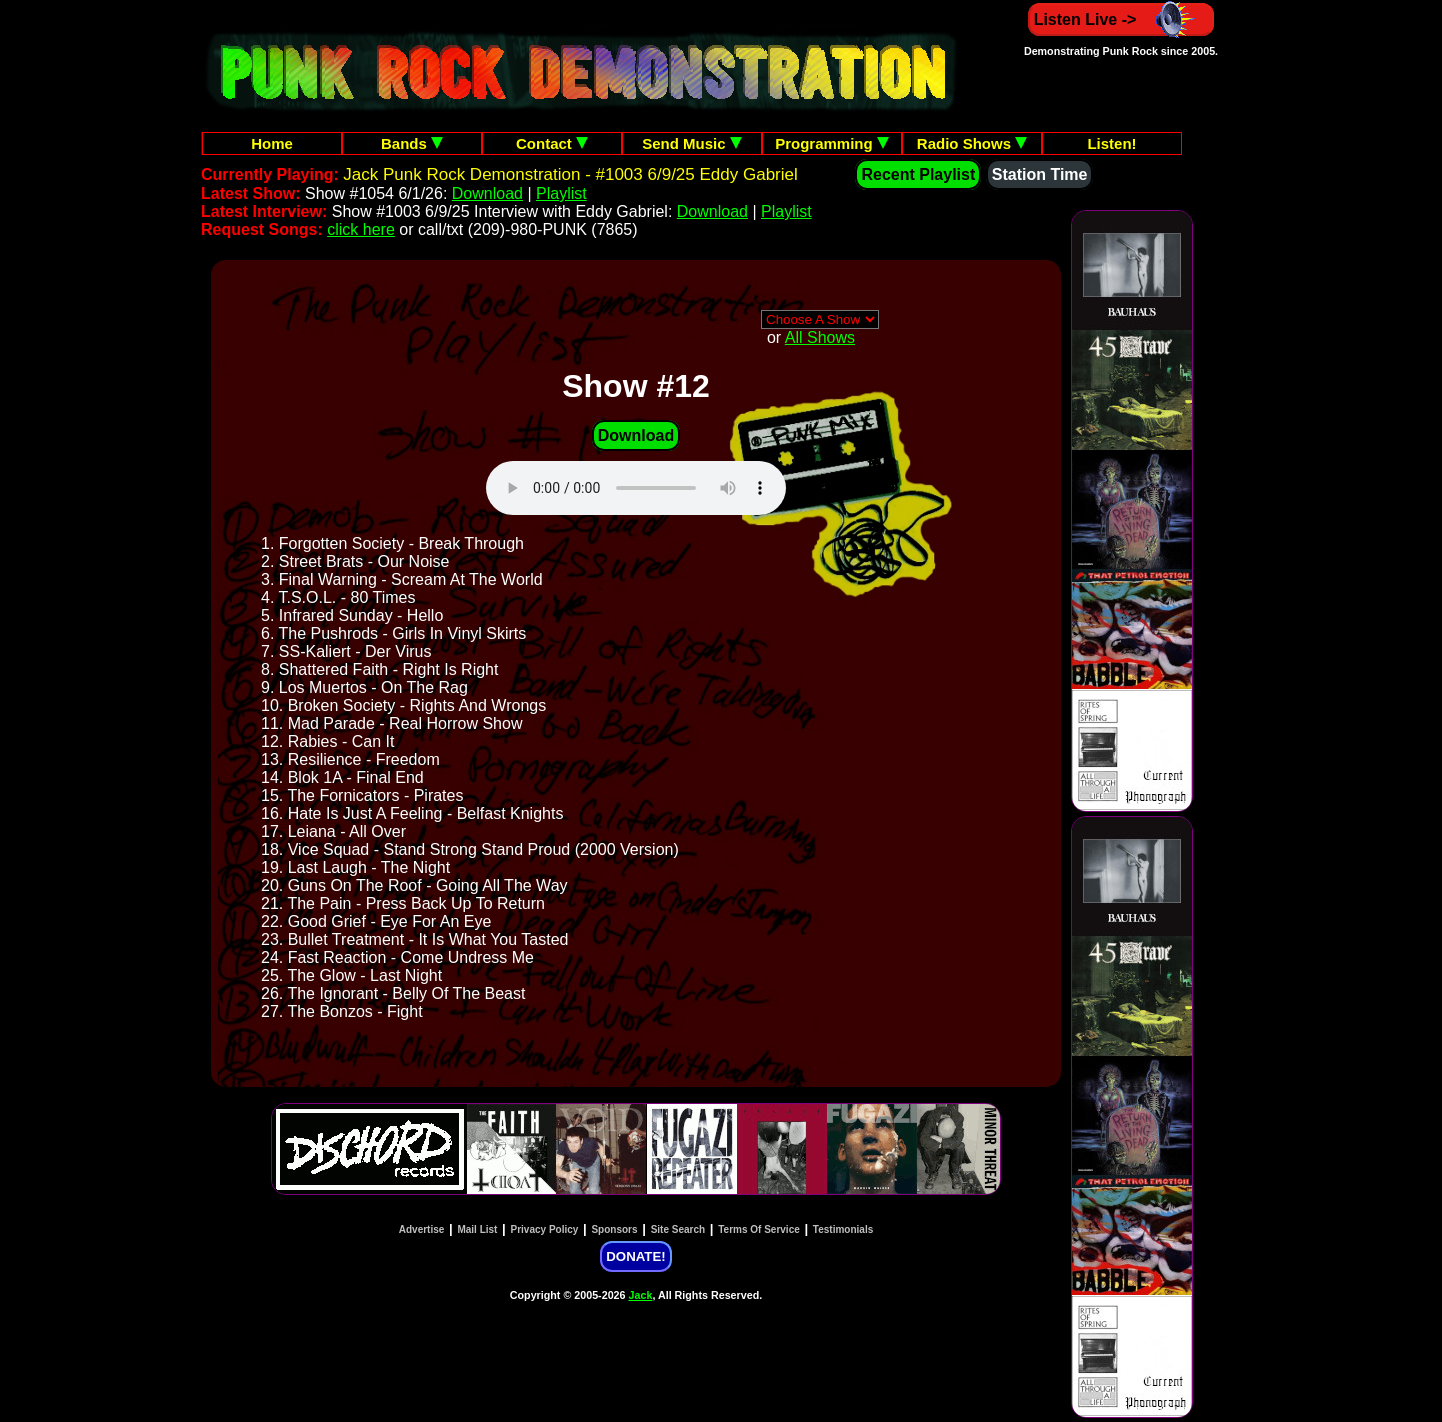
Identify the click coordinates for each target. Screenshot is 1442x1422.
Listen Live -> (1121, 19)
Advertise (422, 1229)
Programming (832, 143)
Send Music (692, 143)
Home (272, 143)
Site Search (678, 1229)
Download (487, 193)
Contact (552, 143)
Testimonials (843, 1229)
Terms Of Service (759, 1229)
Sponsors (614, 1229)
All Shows (820, 337)
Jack (641, 1295)
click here (361, 229)
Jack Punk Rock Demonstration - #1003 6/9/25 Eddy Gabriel (570, 174)
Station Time (1040, 174)
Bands (412, 143)
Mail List (477, 1229)
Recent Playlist (918, 174)
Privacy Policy (545, 1229)
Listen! (1111, 143)
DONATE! (635, 1256)
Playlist (561, 193)
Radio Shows (972, 143)
